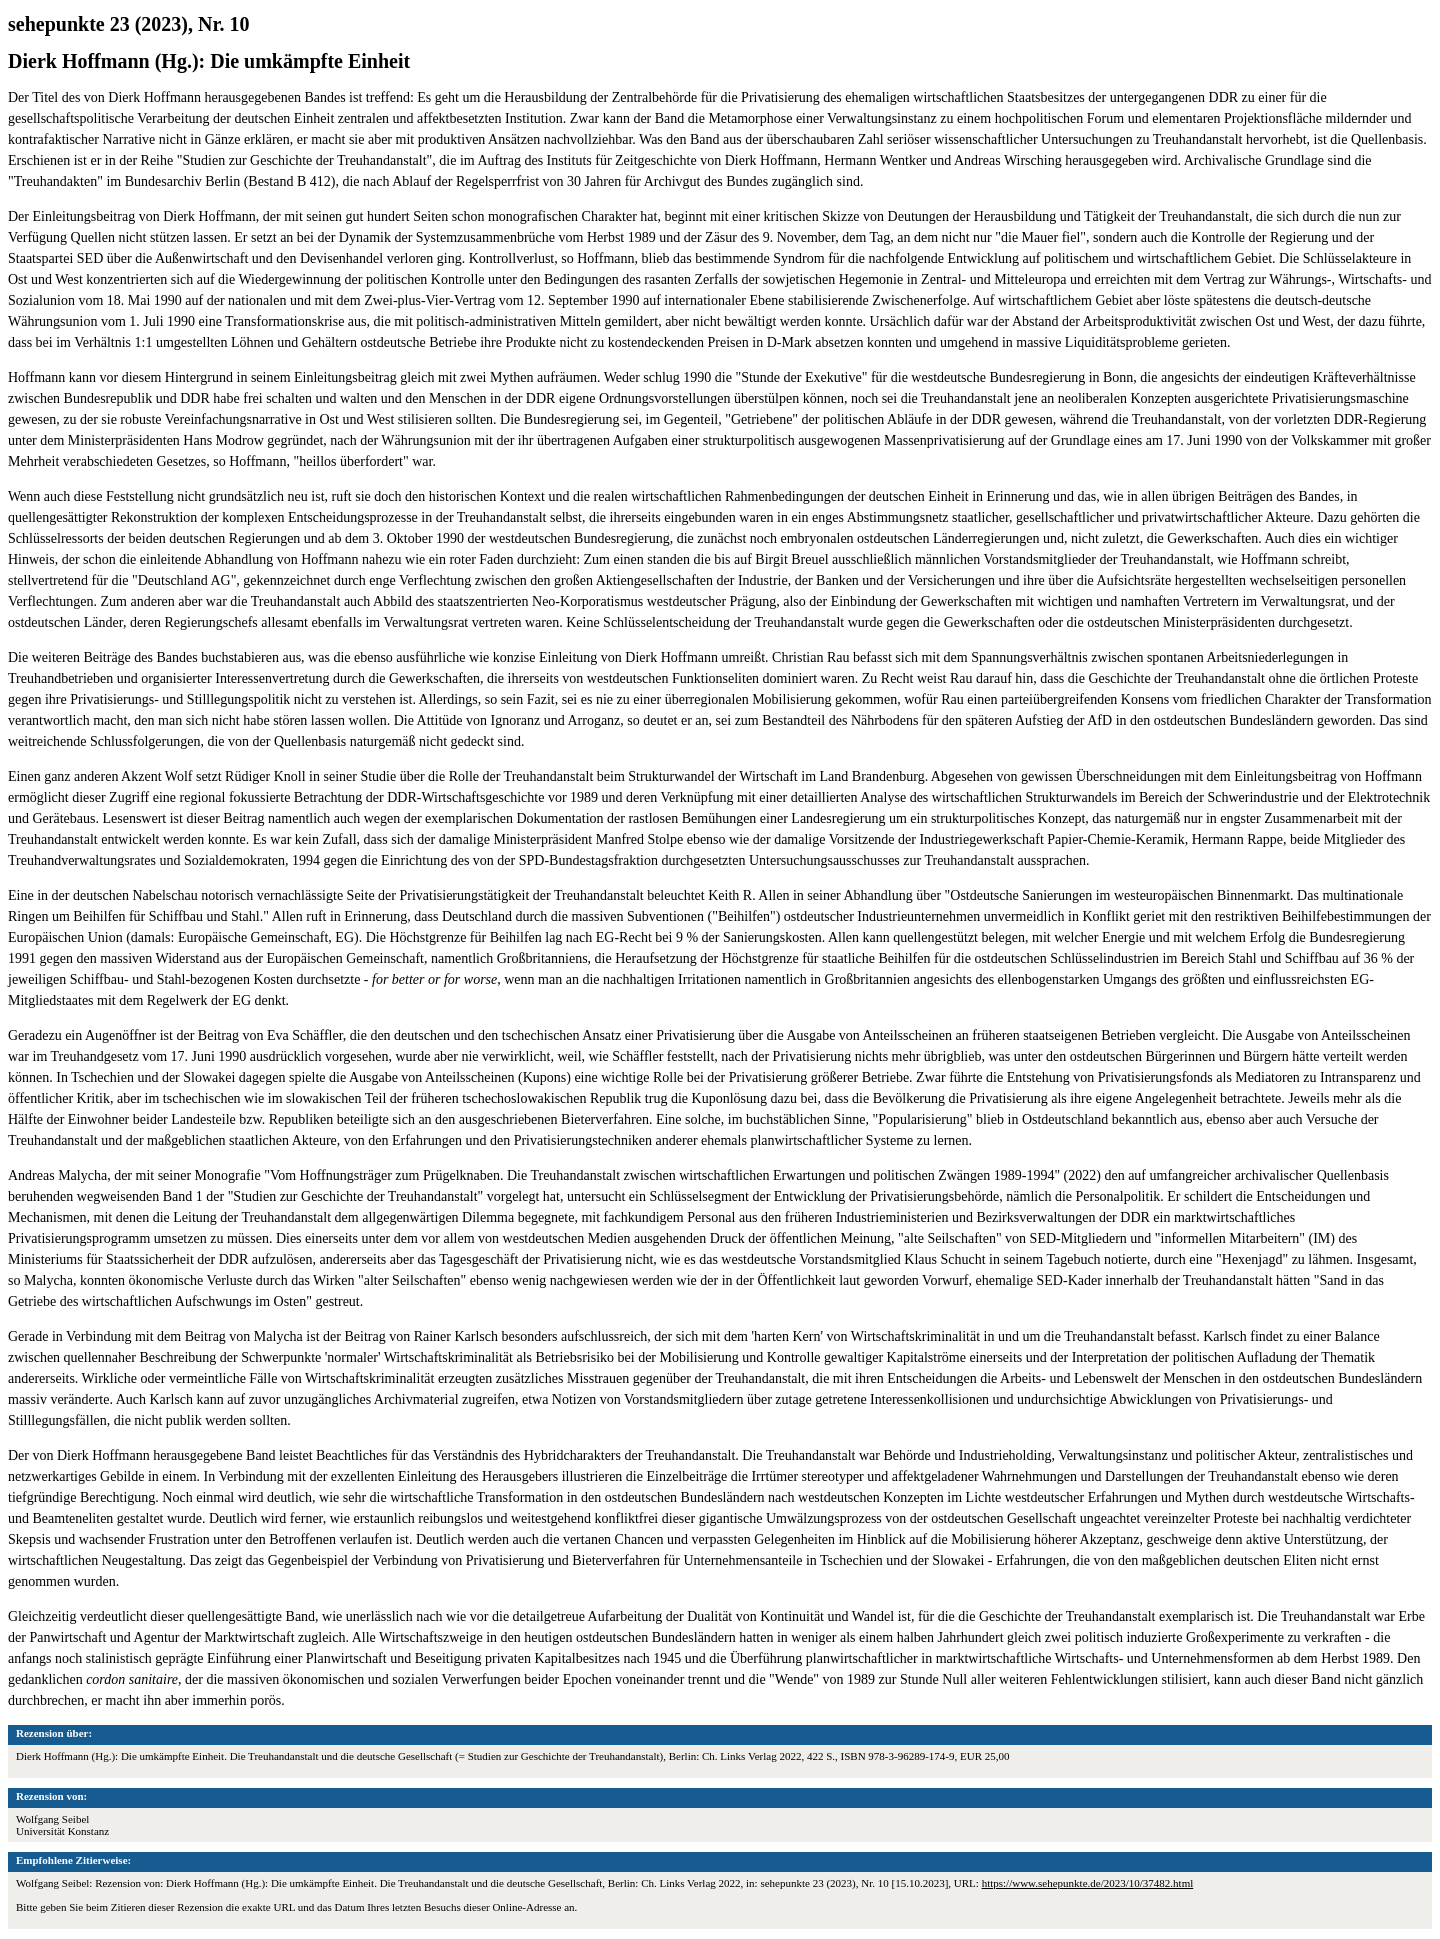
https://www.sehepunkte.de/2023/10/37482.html (1088, 1883)
